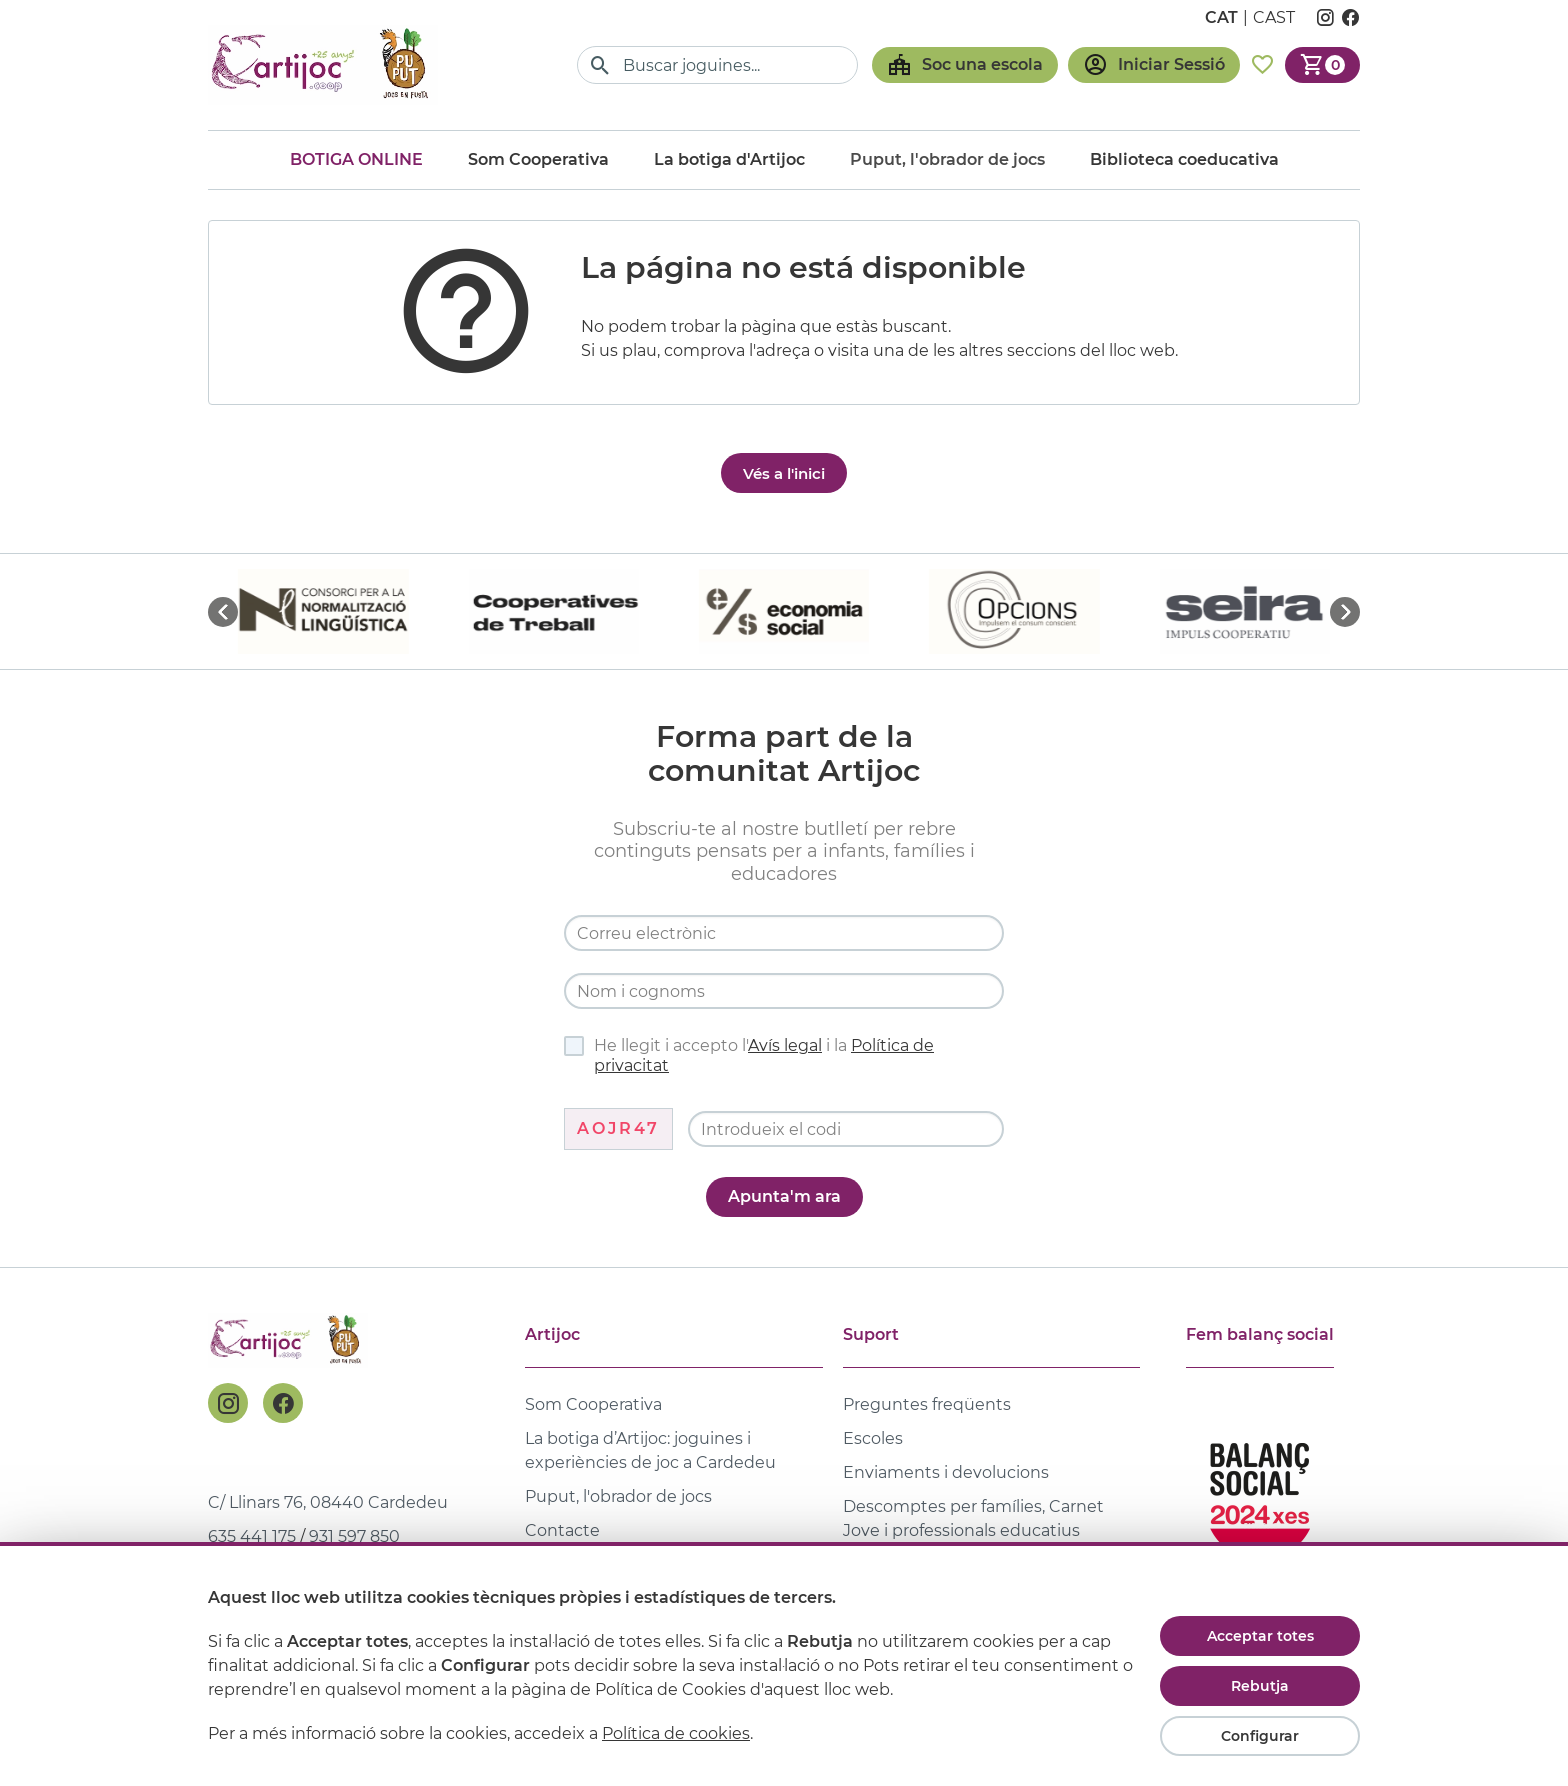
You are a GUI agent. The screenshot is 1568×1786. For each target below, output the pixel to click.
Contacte (562, 1530)
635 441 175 (252, 1536)
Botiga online (356, 159)
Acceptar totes (1260, 1636)
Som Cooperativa (538, 159)
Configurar (1260, 1736)
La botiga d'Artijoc (729, 159)
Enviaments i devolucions (946, 1472)
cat (1221, 17)
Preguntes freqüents (927, 1404)
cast (1274, 17)
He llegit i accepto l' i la (749, 1055)
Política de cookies (676, 1733)
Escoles (873, 1438)
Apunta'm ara (784, 1196)
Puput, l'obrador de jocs (618, 1496)
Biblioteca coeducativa (1184, 159)
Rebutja (1260, 1686)
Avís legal (785, 1045)
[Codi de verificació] (846, 1129)
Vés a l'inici (784, 473)
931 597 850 (354, 1536)
